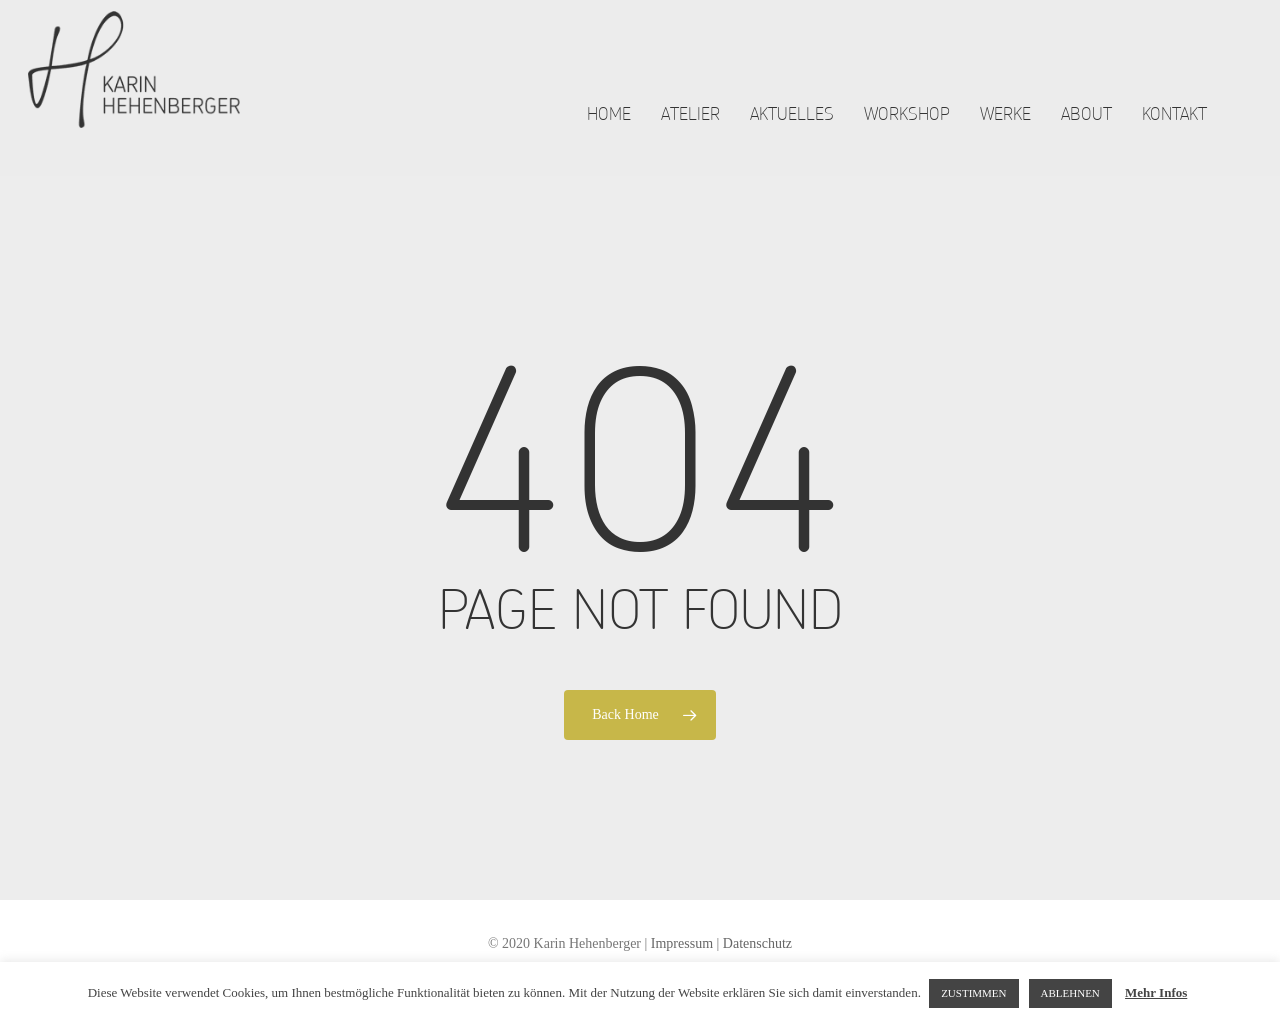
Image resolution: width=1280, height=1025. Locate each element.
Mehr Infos (1156, 992)
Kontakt (1174, 131)
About (1086, 131)
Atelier (690, 131)
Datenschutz (757, 943)
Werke (1005, 131)
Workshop (907, 131)
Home (609, 131)
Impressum (682, 943)
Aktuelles (792, 131)
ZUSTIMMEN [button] (973, 993)
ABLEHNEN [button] (1070, 993)
